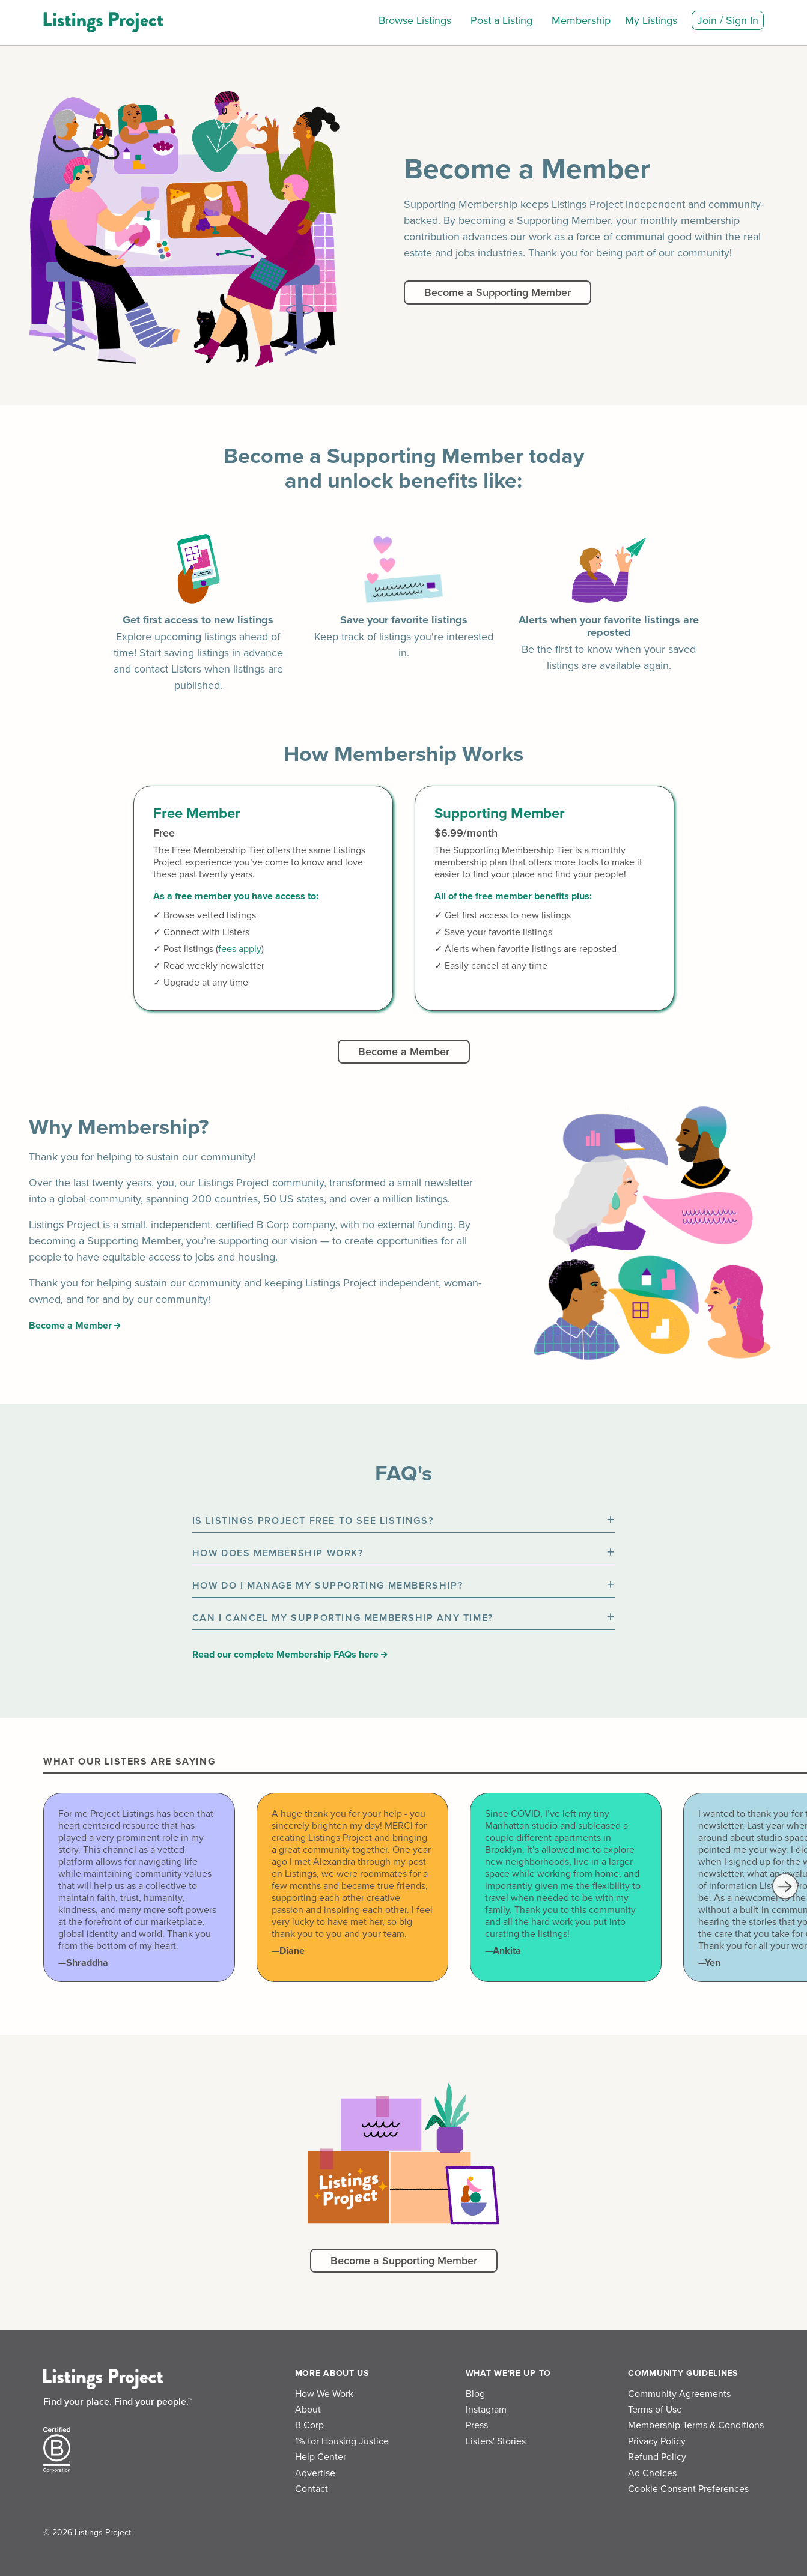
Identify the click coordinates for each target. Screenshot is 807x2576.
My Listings (651, 20)
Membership (581, 20)
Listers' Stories (496, 2441)
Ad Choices (652, 2473)
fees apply (239, 949)
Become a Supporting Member (497, 292)
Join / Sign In (727, 20)
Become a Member (403, 1051)
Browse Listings (415, 20)
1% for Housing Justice (342, 2441)
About (308, 2410)
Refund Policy (657, 2457)
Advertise (315, 2473)
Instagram (486, 2410)
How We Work (324, 2394)
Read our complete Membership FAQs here (290, 1655)
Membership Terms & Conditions (696, 2425)
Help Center (320, 2457)
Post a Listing (501, 20)
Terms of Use (655, 2410)
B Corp (309, 2425)
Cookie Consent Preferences (688, 2489)
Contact (311, 2489)
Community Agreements (679, 2394)
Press (477, 2425)
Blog (475, 2394)
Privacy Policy (657, 2441)
